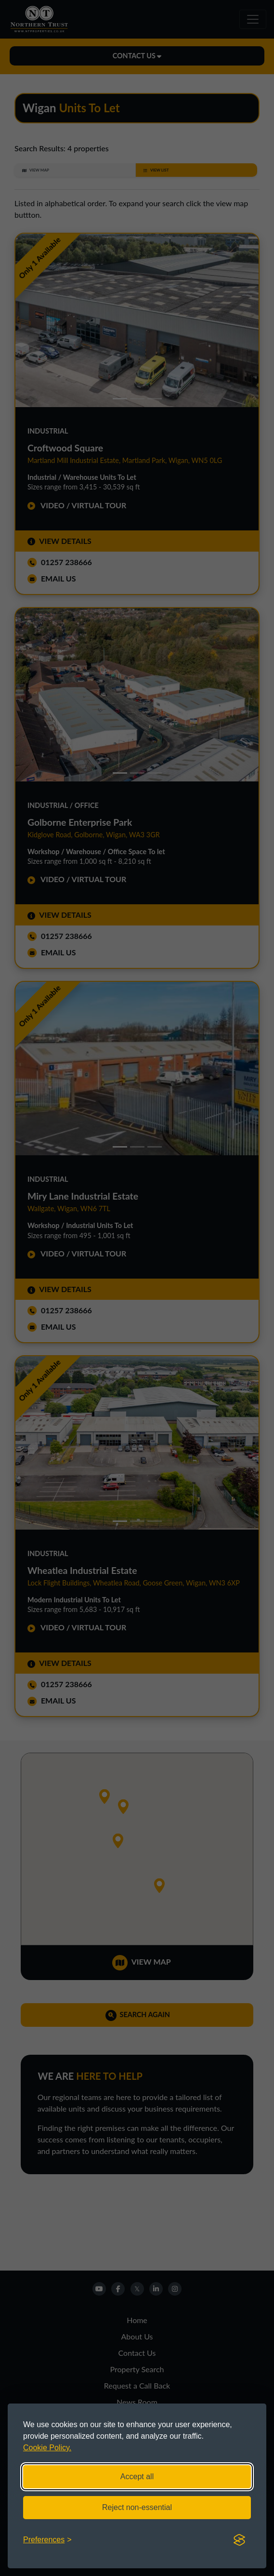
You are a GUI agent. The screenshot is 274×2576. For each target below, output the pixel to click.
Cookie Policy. (47, 2448)
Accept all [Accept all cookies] (137, 2476)
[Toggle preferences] (47, 2540)
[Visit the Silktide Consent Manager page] (239, 2539)
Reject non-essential (137, 2507)
